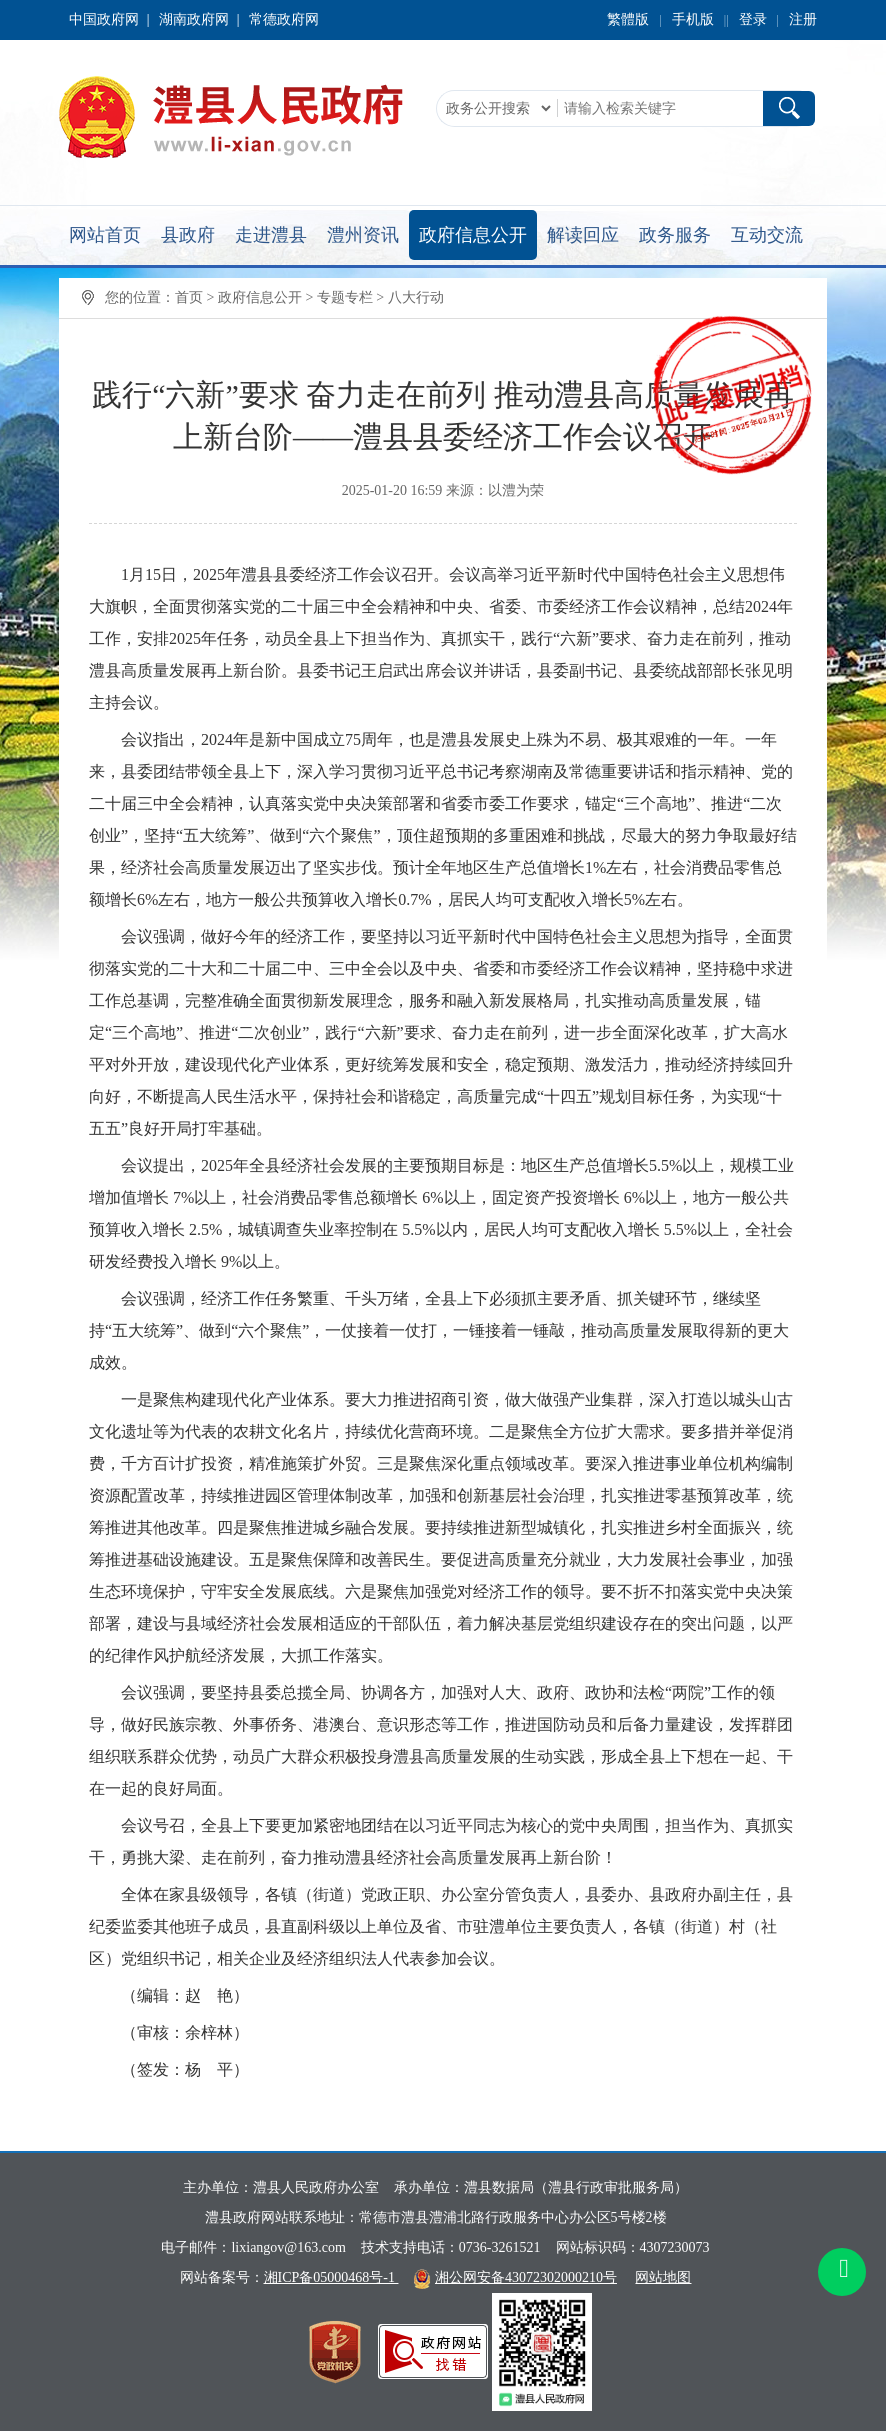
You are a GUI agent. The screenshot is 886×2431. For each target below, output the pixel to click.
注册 (803, 19)
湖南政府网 (194, 19)
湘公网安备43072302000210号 (526, 2277)
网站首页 (105, 235)
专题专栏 (345, 297)
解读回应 (583, 235)
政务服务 (675, 235)
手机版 (693, 19)
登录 (753, 19)
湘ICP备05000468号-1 (331, 2277)
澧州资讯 (363, 235)
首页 (189, 297)
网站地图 (663, 2277)
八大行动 (416, 297)
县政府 (188, 235)
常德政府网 (284, 19)
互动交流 (767, 235)
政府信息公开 (473, 235)
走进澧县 (271, 235)
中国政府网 (104, 19)
